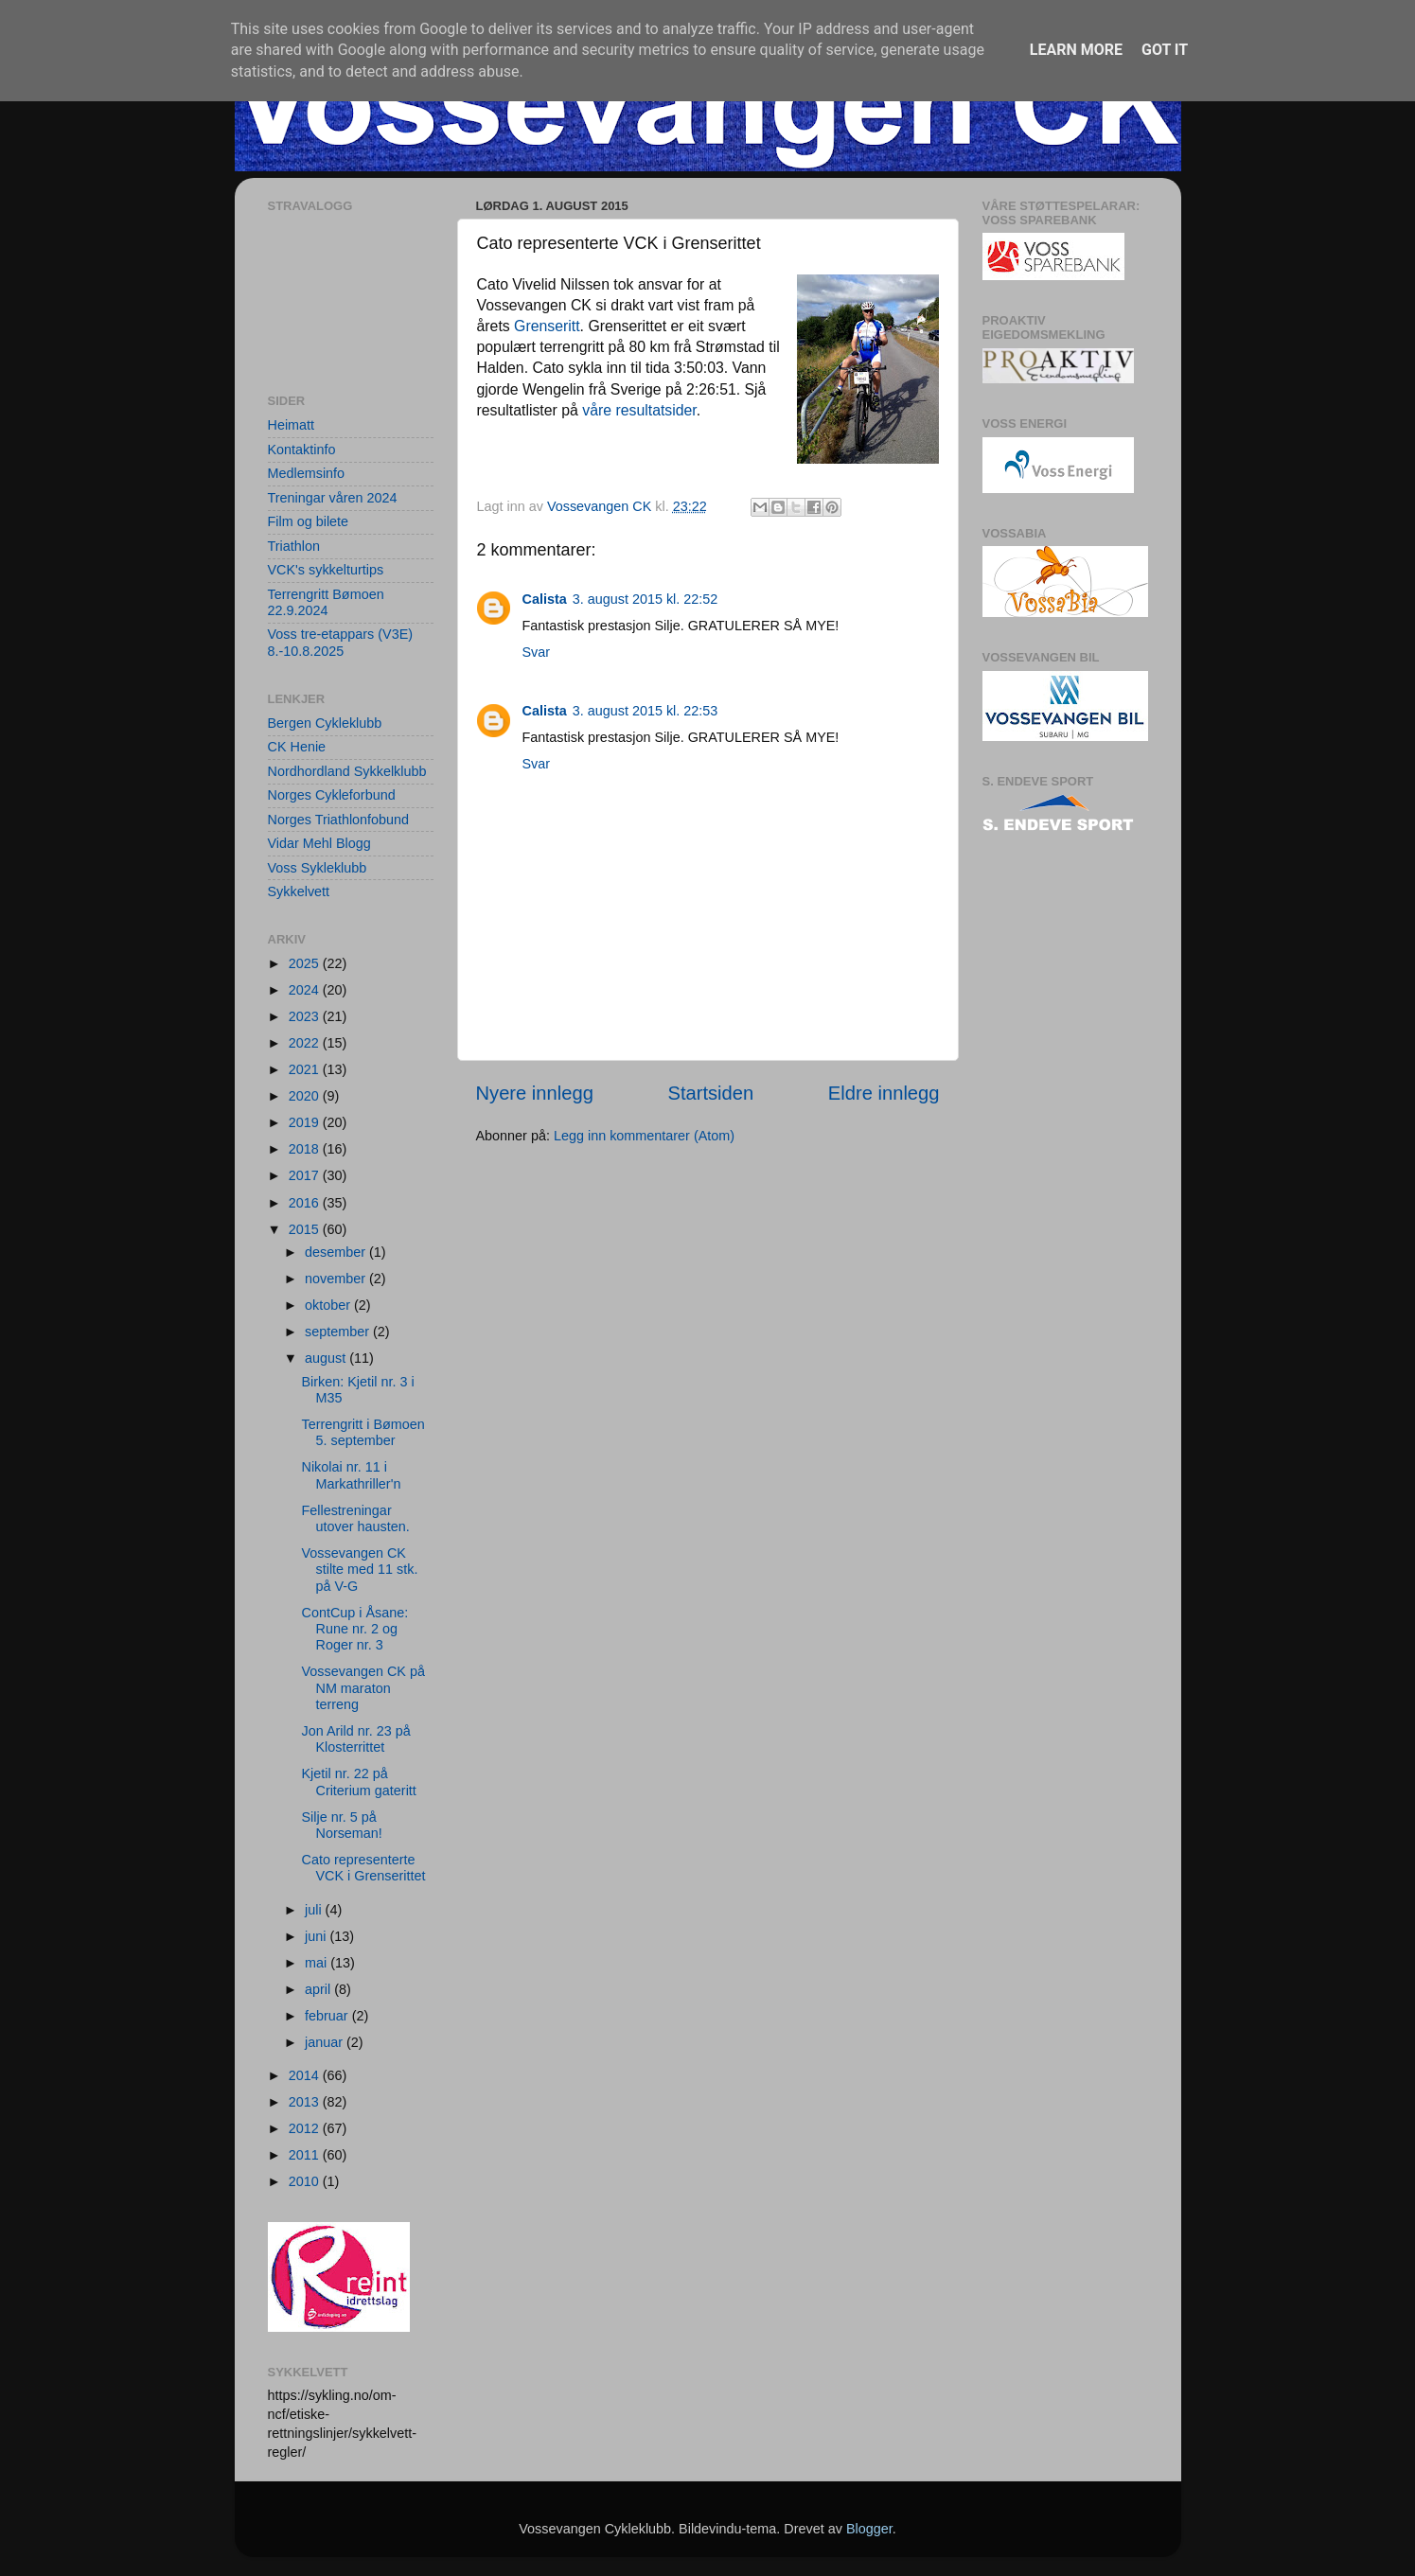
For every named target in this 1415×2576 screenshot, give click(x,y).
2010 (306, 2181)
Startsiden (710, 1093)
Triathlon (294, 546)
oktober (329, 1305)
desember (337, 1252)
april (319, 1989)
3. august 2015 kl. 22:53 (645, 710)
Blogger (869, 2528)
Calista (544, 599)
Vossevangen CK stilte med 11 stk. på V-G (359, 1569)
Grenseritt (547, 326)
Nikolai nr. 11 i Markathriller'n (350, 1475)
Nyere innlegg (534, 1093)
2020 (306, 1095)
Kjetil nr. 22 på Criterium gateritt (358, 1781)
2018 (306, 1148)
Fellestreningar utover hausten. (355, 1518)
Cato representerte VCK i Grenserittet (363, 1867)
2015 (306, 1229)
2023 (306, 1016)
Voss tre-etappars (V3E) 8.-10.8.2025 (341, 642)
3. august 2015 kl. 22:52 (645, 599)
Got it (1164, 50)
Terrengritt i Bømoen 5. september (362, 1432)
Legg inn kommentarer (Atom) (644, 1135)
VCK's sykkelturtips (326, 569)
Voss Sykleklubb (317, 867)
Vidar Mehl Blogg (319, 843)
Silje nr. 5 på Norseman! (341, 1825)
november (337, 1278)
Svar (536, 652)
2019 (306, 1122)
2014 (306, 2075)
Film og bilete (308, 521)
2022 (306, 1042)
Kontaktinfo (302, 449)
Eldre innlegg (884, 1093)
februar (328, 2015)
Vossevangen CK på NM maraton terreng (362, 1688)
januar (325, 2042)
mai (317, 1962)
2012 (306, 2128)
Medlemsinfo (306, 473)
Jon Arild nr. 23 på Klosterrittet (355, 1739)
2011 (306, 2154)
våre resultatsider (639, 410)
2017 (306, 1175)
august (327, 1358)
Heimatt (291, 424)
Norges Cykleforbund (332, 795)
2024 (306, 989)
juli (315, 1909)
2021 (306, 1069)
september (339, 1331)
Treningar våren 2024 (333, 497)
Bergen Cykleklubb (325, 723)
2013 (306, 2101)
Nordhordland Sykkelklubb (347, 771)
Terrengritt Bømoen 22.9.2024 (326, 602)
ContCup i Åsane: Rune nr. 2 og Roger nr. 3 (354, 1629)
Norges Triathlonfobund (339, 819)
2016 (306, 1202)
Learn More (1076, 50)
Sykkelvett (299, 891)
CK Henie (297, 746)
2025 (306, 963)
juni (317, 1936)
